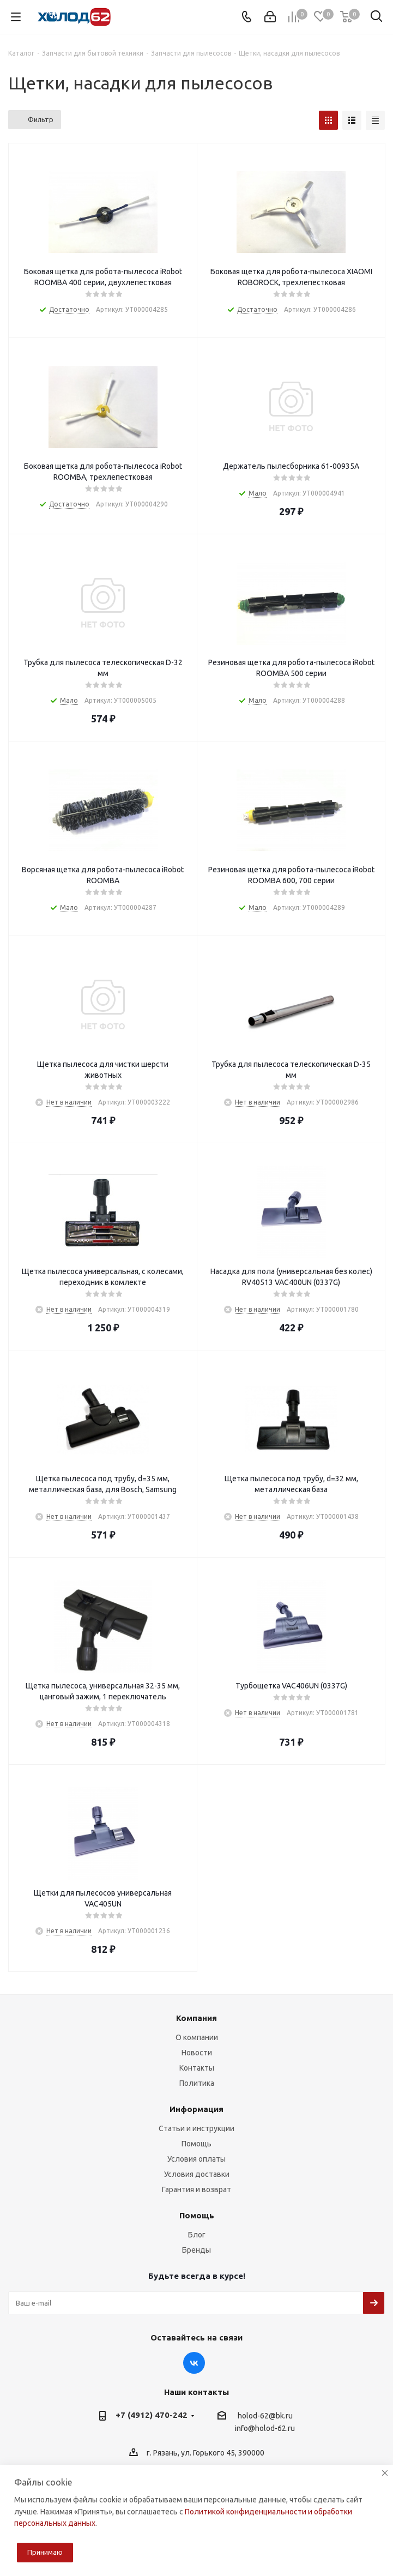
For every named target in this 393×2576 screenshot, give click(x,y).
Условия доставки (196, 2174)
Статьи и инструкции (196, 2128)
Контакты (196, 2068)
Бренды (196, 2250)
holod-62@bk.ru (265, 2415)
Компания (196, 2018)
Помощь (196, 2143)
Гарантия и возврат (196, 2189)
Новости (197, 2052)
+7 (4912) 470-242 (152, 2415)
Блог (196, 2234)
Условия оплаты (196, 2159)
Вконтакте (194, 2363)
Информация (196, 2109)
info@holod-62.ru (265, 2428)
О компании (197, 2037)
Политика (196, 2083)
